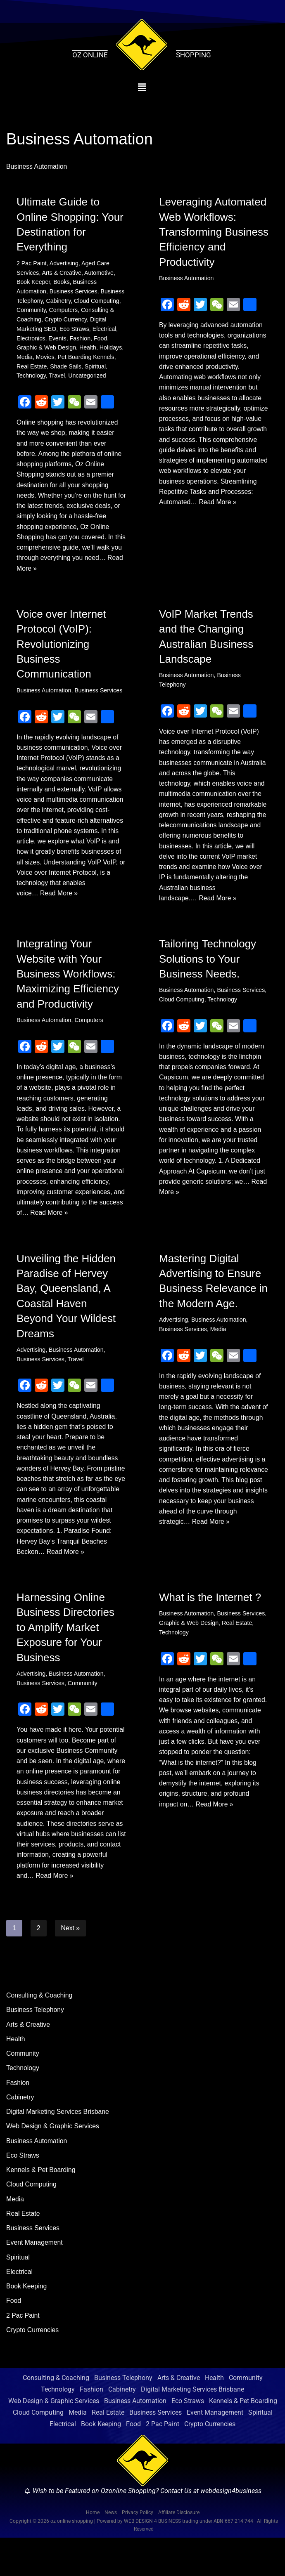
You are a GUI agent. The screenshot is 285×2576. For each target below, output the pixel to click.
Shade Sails (66, 368)
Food (102, 339)
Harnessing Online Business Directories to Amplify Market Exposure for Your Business (65, 1649)
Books (62, 282)
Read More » (59, 572)
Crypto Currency (66, 320)
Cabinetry (59, 301)
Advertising (64, 263)
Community (31, 310)
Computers (64, 310)
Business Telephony (35, 2044)
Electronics (31, 339)
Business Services (74, 291)
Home (93, 2551)
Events (58, 339)
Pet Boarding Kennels (87, 358)
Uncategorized (88, 377)
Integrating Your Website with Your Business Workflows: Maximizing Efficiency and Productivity (68, 980)
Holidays (112, 349)
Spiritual (96, 368)
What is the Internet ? (210, 1619)
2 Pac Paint (32, 263)
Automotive (100, 272)
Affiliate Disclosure (179, 2551)
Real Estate (32, 368)
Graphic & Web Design (47, 349)
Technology (31, 377)
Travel (57, 377)
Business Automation (186, 278)
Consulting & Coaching (40, 2030)
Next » (70, 1963)
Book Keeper (33, 282)
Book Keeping (27, 2324)
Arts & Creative (62, 272)
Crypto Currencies (32, 2367)
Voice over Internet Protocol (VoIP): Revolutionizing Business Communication (61, 648)
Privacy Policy (137, 2551)
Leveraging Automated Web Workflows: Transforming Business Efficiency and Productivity (213, 232)
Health (88, 349)
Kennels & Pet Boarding (41, 2206)
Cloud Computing (98, 301)
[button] (141, 87)
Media (25, 358)
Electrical (105, 329)
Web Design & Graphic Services (53, 2162)
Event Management (35, 2279)
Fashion (80, 339)
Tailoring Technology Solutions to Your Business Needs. (207, 965)
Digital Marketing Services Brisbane (58, 2147)
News (110, 2551)
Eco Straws (75, 329)
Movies (45, 358)
